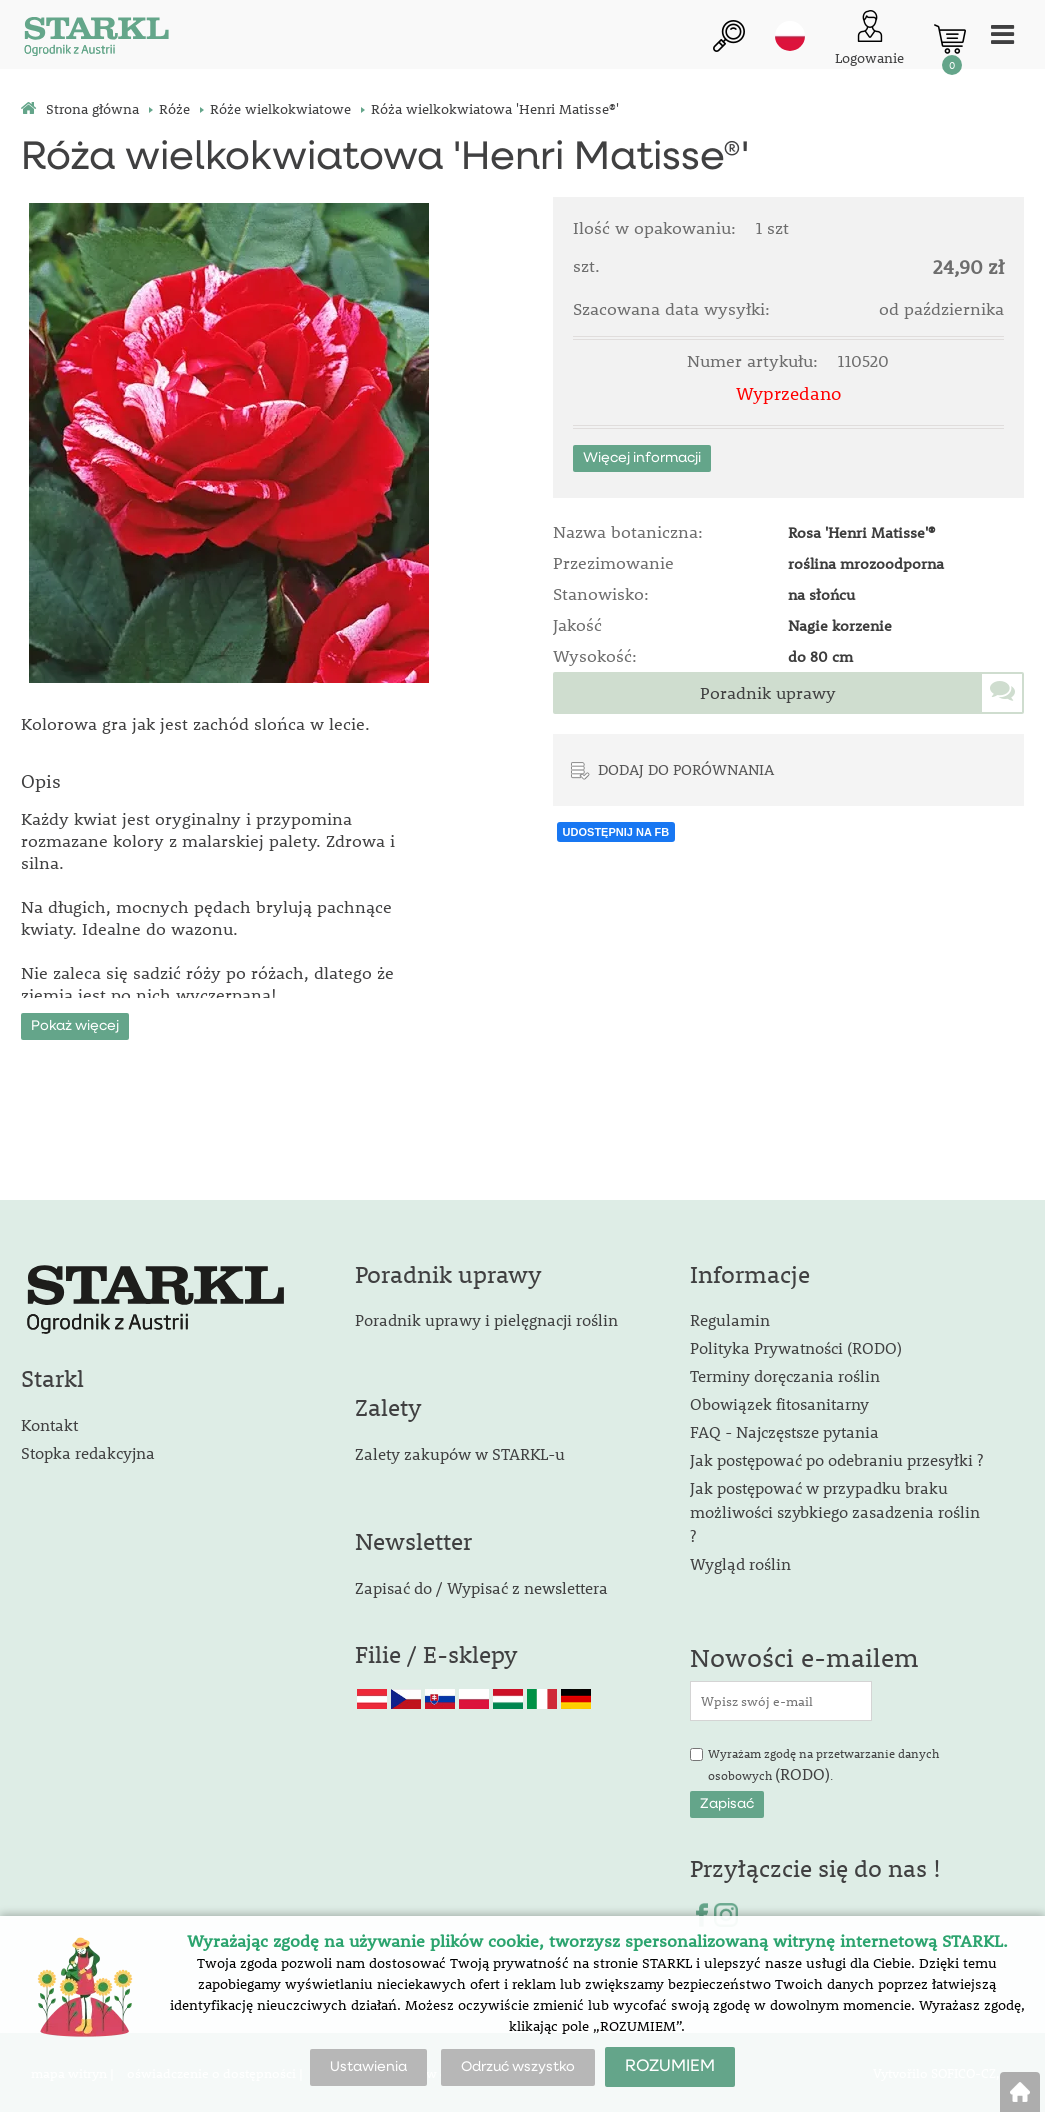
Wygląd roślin (740, 1562)
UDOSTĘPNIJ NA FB (616, 832)
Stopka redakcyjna (88, 1450)
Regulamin (730, 1318)
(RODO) (802, 1771)
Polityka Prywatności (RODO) (796, 1346)
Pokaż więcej (75, 1024)
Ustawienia (368, 2067)
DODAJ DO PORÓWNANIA (686, 769)
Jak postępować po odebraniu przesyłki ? (836, 1458)
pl (790, 37)
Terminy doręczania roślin (785, 1374)
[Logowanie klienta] (869, 39)
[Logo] (96, 39)
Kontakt (49, 1422)
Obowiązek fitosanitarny (779, 1402)
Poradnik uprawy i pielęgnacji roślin (486, 1318)
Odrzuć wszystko (518, 2067)
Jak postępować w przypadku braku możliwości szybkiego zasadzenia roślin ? (835, 1510)
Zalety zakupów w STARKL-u (460, 1451)
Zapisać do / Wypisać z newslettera (481, 1585)
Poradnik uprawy (768, 693)
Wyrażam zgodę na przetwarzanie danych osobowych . (823, 1764)
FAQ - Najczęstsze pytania (784, 1430)
